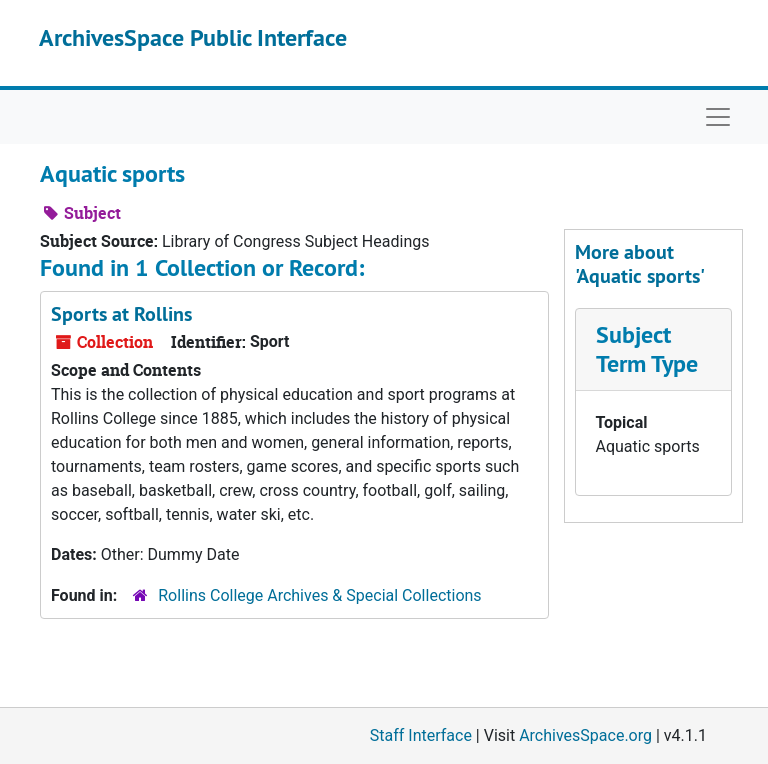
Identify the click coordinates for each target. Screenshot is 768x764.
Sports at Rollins (121, 314)
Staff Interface (421, 735)
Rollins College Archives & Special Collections (319, 595)
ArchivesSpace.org (585, 735)
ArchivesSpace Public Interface (193, 37)
